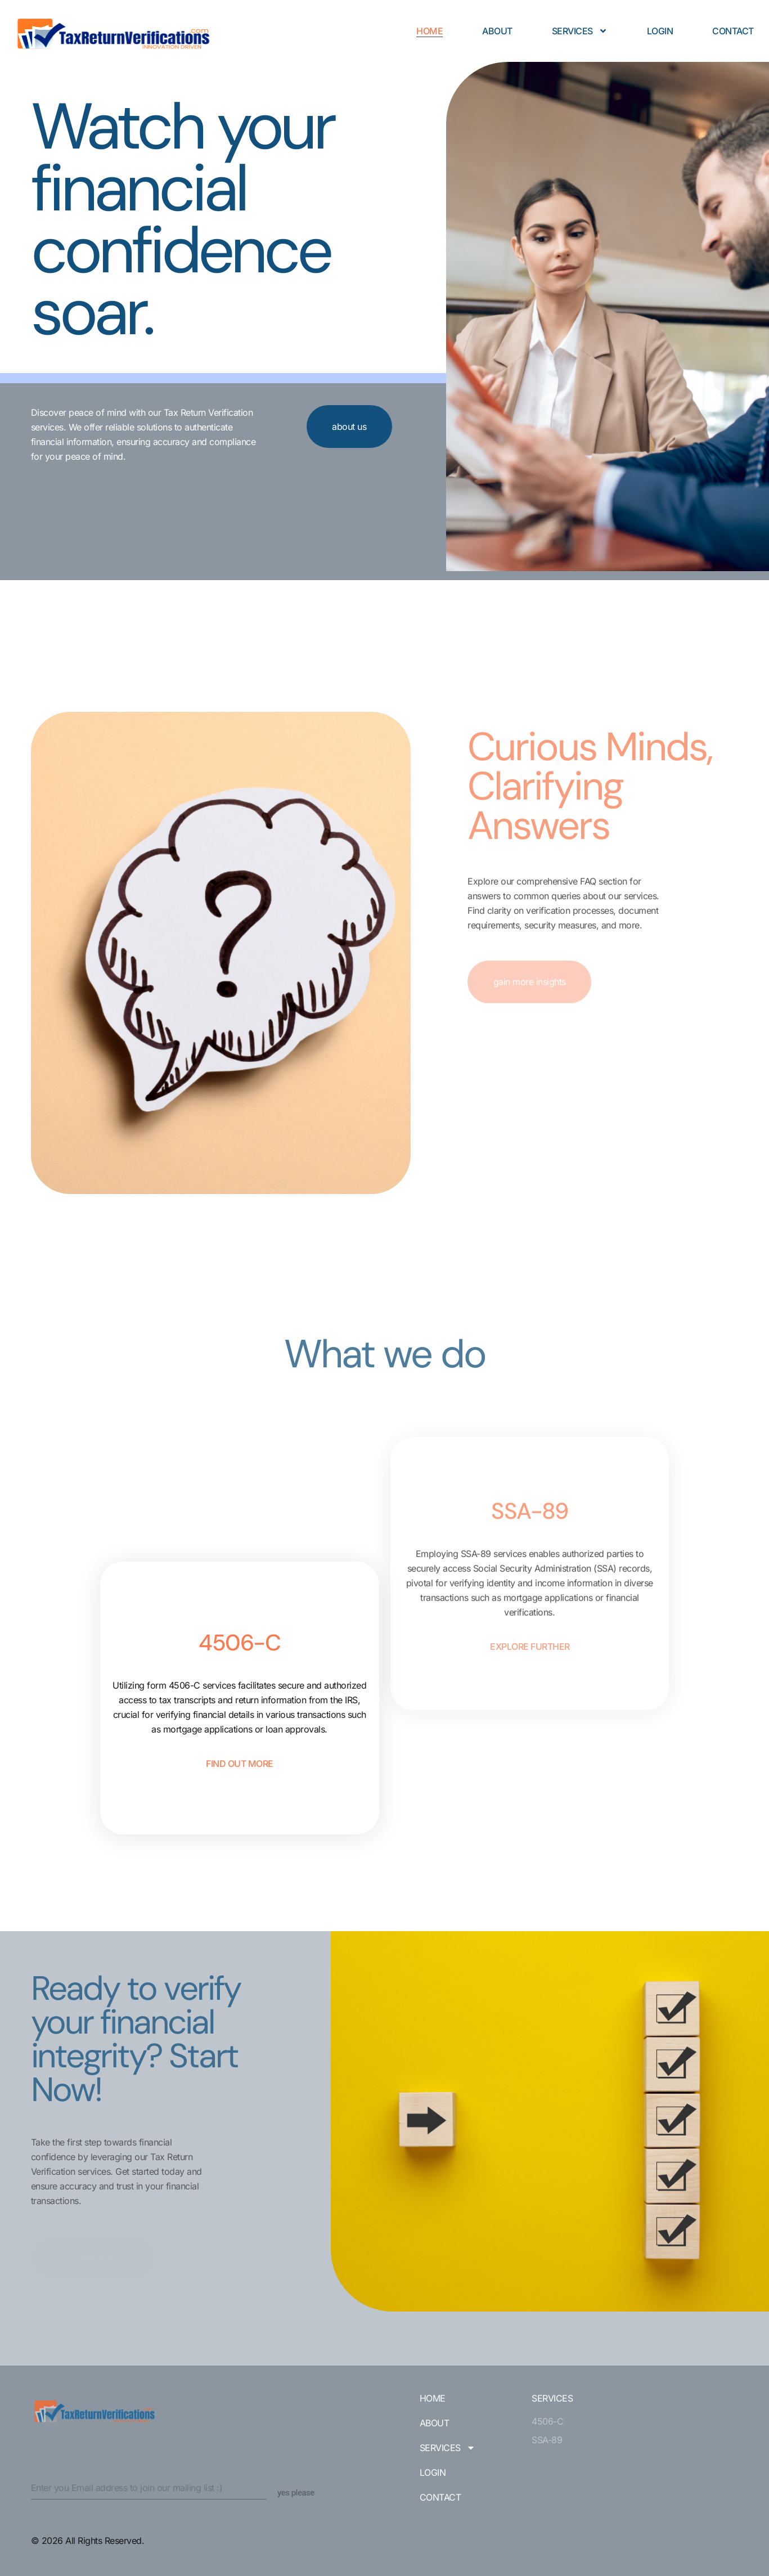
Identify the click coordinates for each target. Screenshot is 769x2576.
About (497, 31)
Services (580, 31)
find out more (239, 1922)
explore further (530, 1643)
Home (429, 31)
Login (660, 31)
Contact (733, 31)
